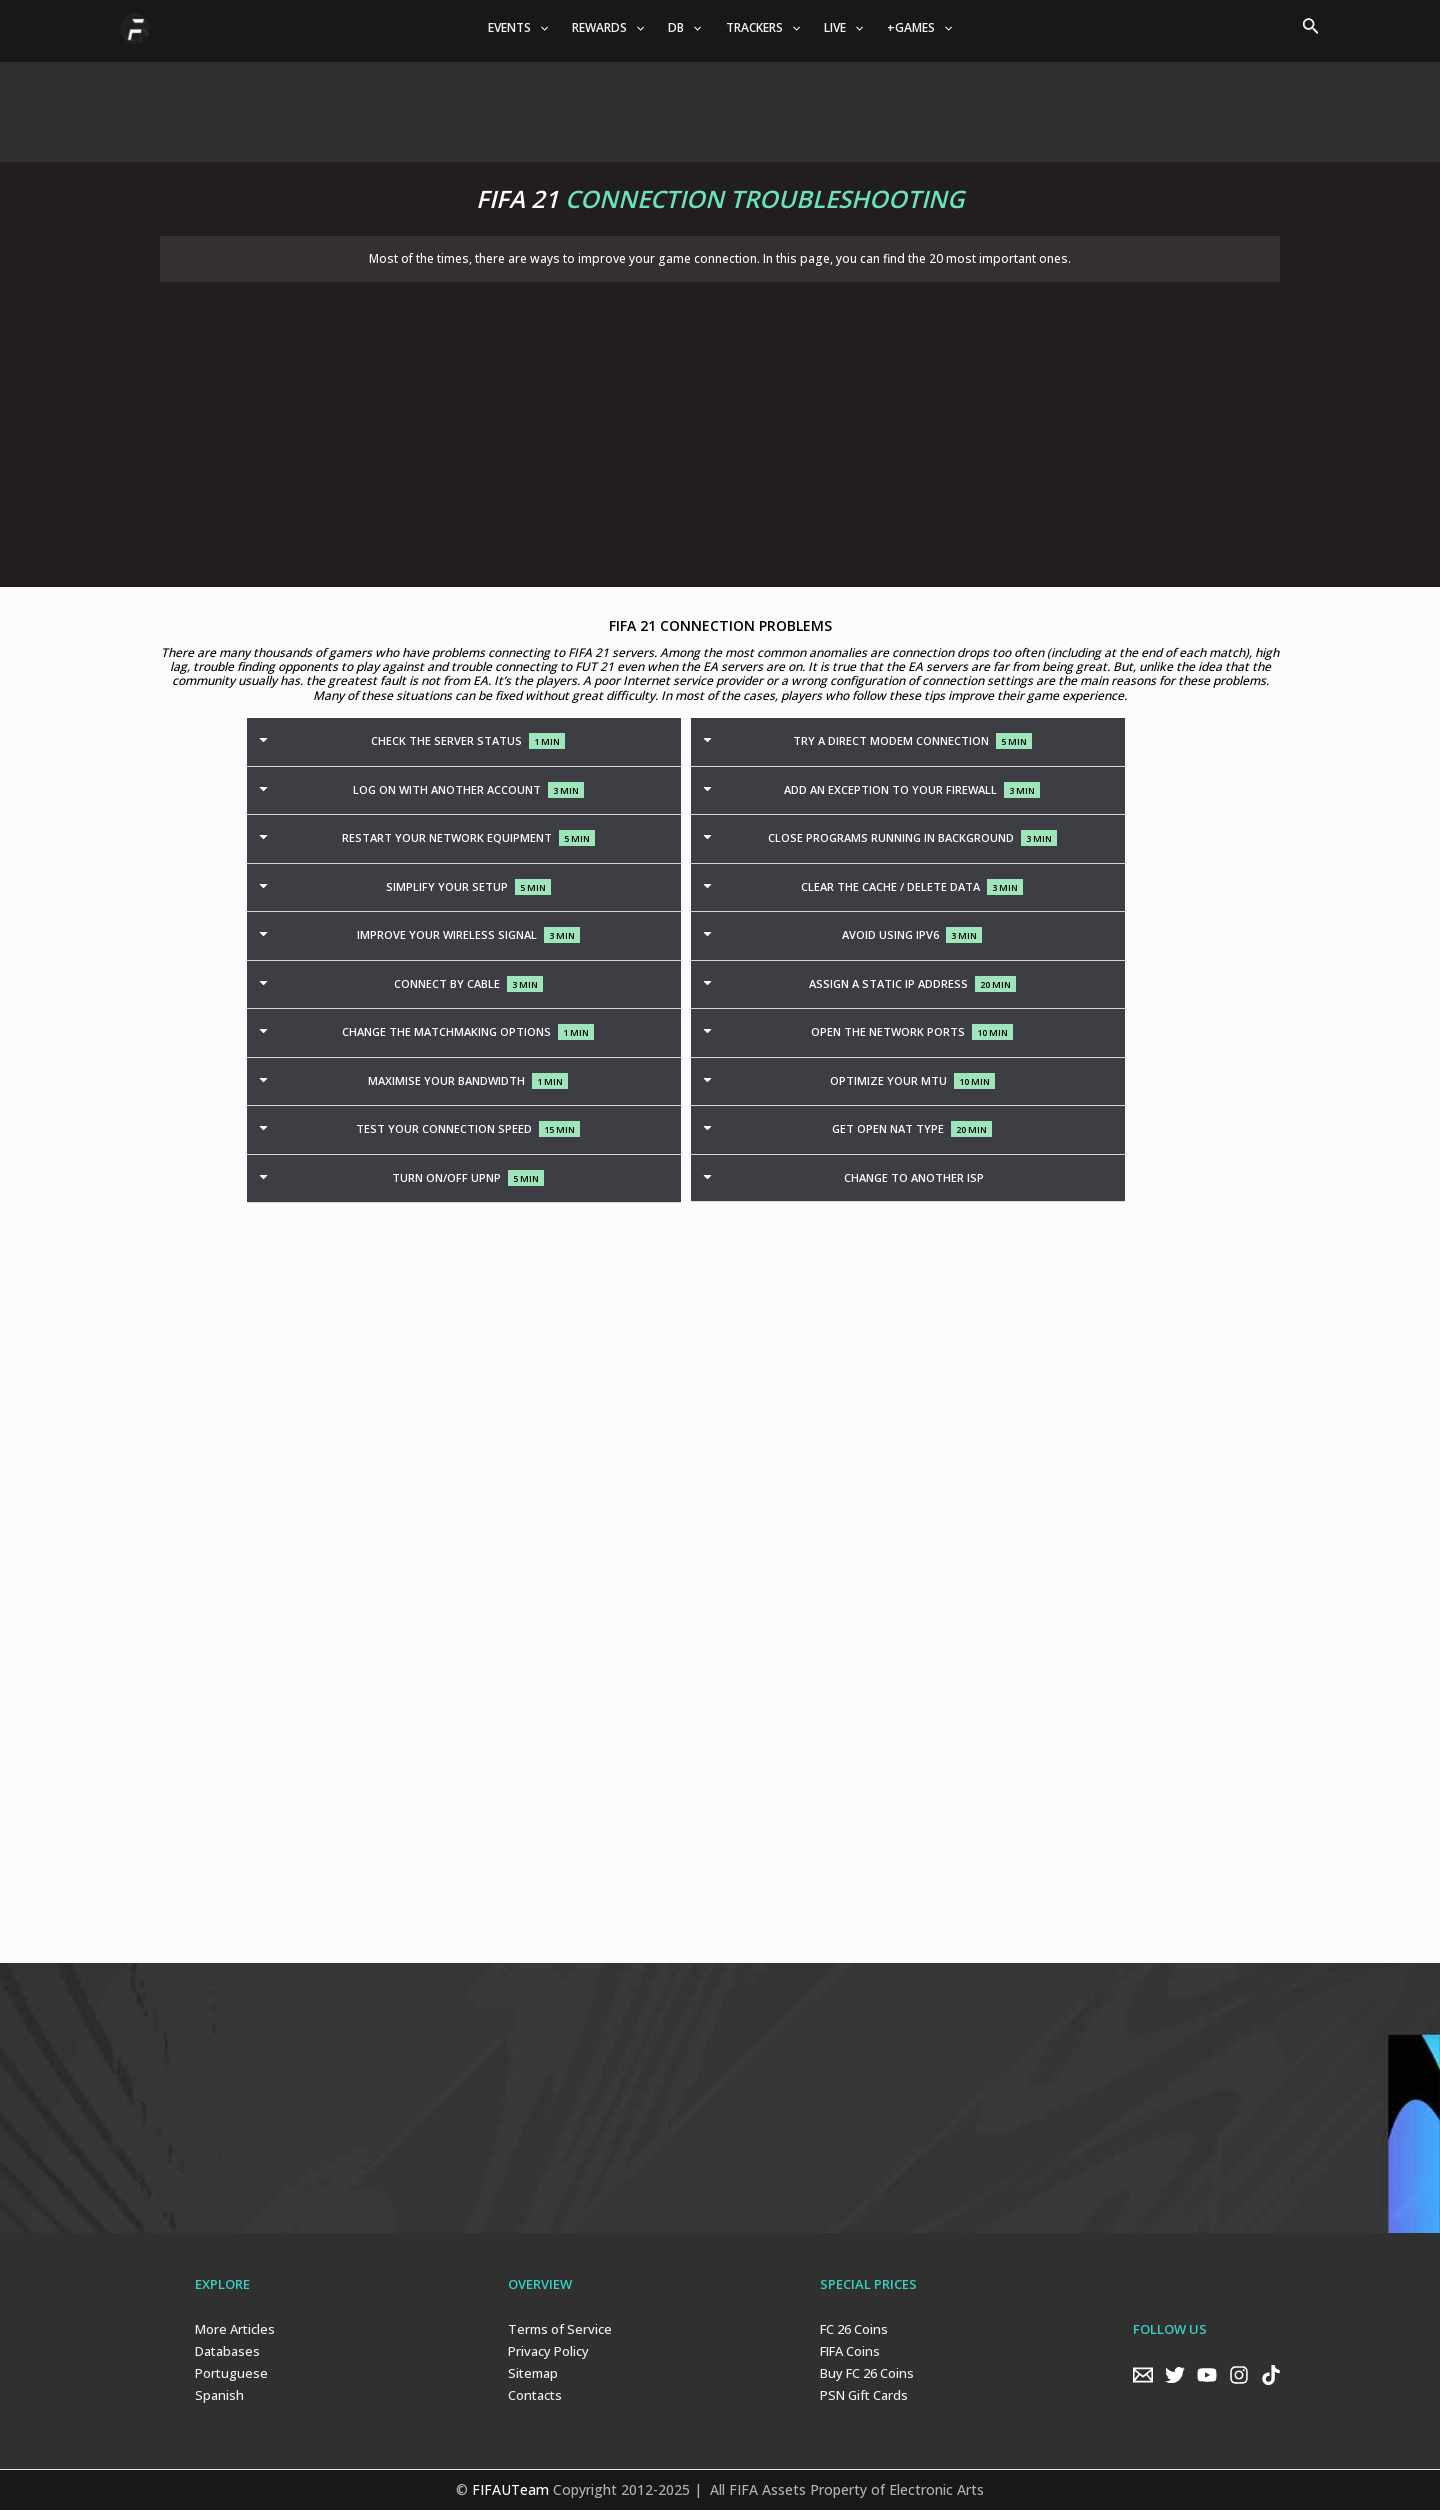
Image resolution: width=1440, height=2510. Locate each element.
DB (684, 28)
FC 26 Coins (854, 2329)
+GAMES (919, 28)
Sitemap (533, 2373)
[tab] (464, 742)
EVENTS (518, 28)
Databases (227, 2351)
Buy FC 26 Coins (867, 2373)
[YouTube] (1207, 2375)
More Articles (235, 2329)
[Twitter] (1175, 2375)
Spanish (219, 2395)
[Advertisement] (720, 107)
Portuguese (231, 2373)
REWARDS (608, 28)
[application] (539, 28)
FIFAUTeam (510, 2489)
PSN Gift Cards (864, 2395)
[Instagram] (1239, 2375)
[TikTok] (1271, 2375)
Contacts (535, 2395)
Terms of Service (560, 2329)
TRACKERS (763, 28)
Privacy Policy (548, 2351)
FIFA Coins (850, 2351)
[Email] (1143, 2375)
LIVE (843, 28)
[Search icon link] (1311, 28)
